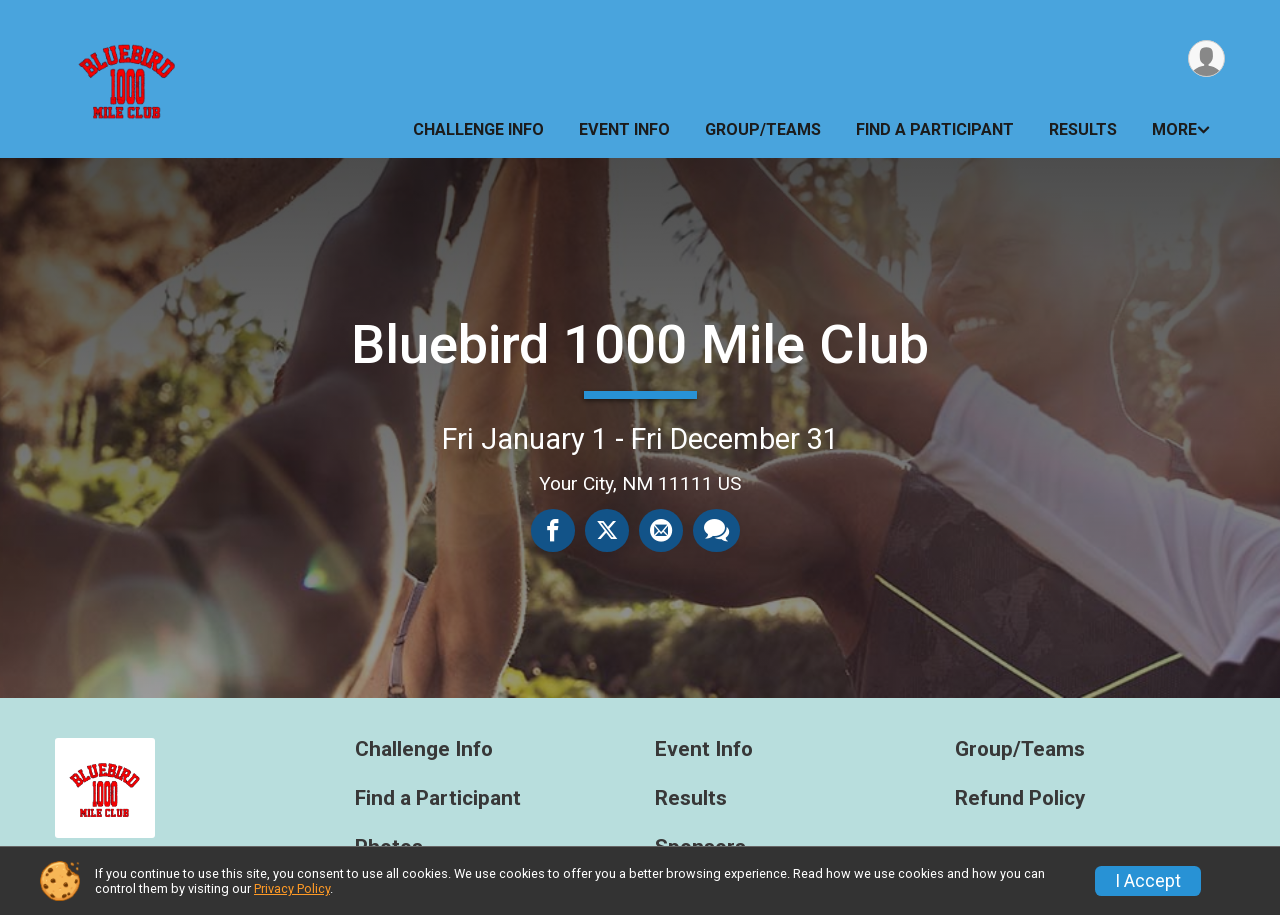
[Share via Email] (661, 530)
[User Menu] (1206, 58)
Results (1083, 129)
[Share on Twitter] (607, 530)
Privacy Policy (292, 888)
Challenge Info (478, 129)
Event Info (624, 129)
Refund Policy (1020, 798)
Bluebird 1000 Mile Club (640, 344)
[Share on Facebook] (553, 530)
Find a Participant (935, 129)
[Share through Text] (716, 530)
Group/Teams (763, 129)
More (1174, 129)
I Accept (1148, 881)
